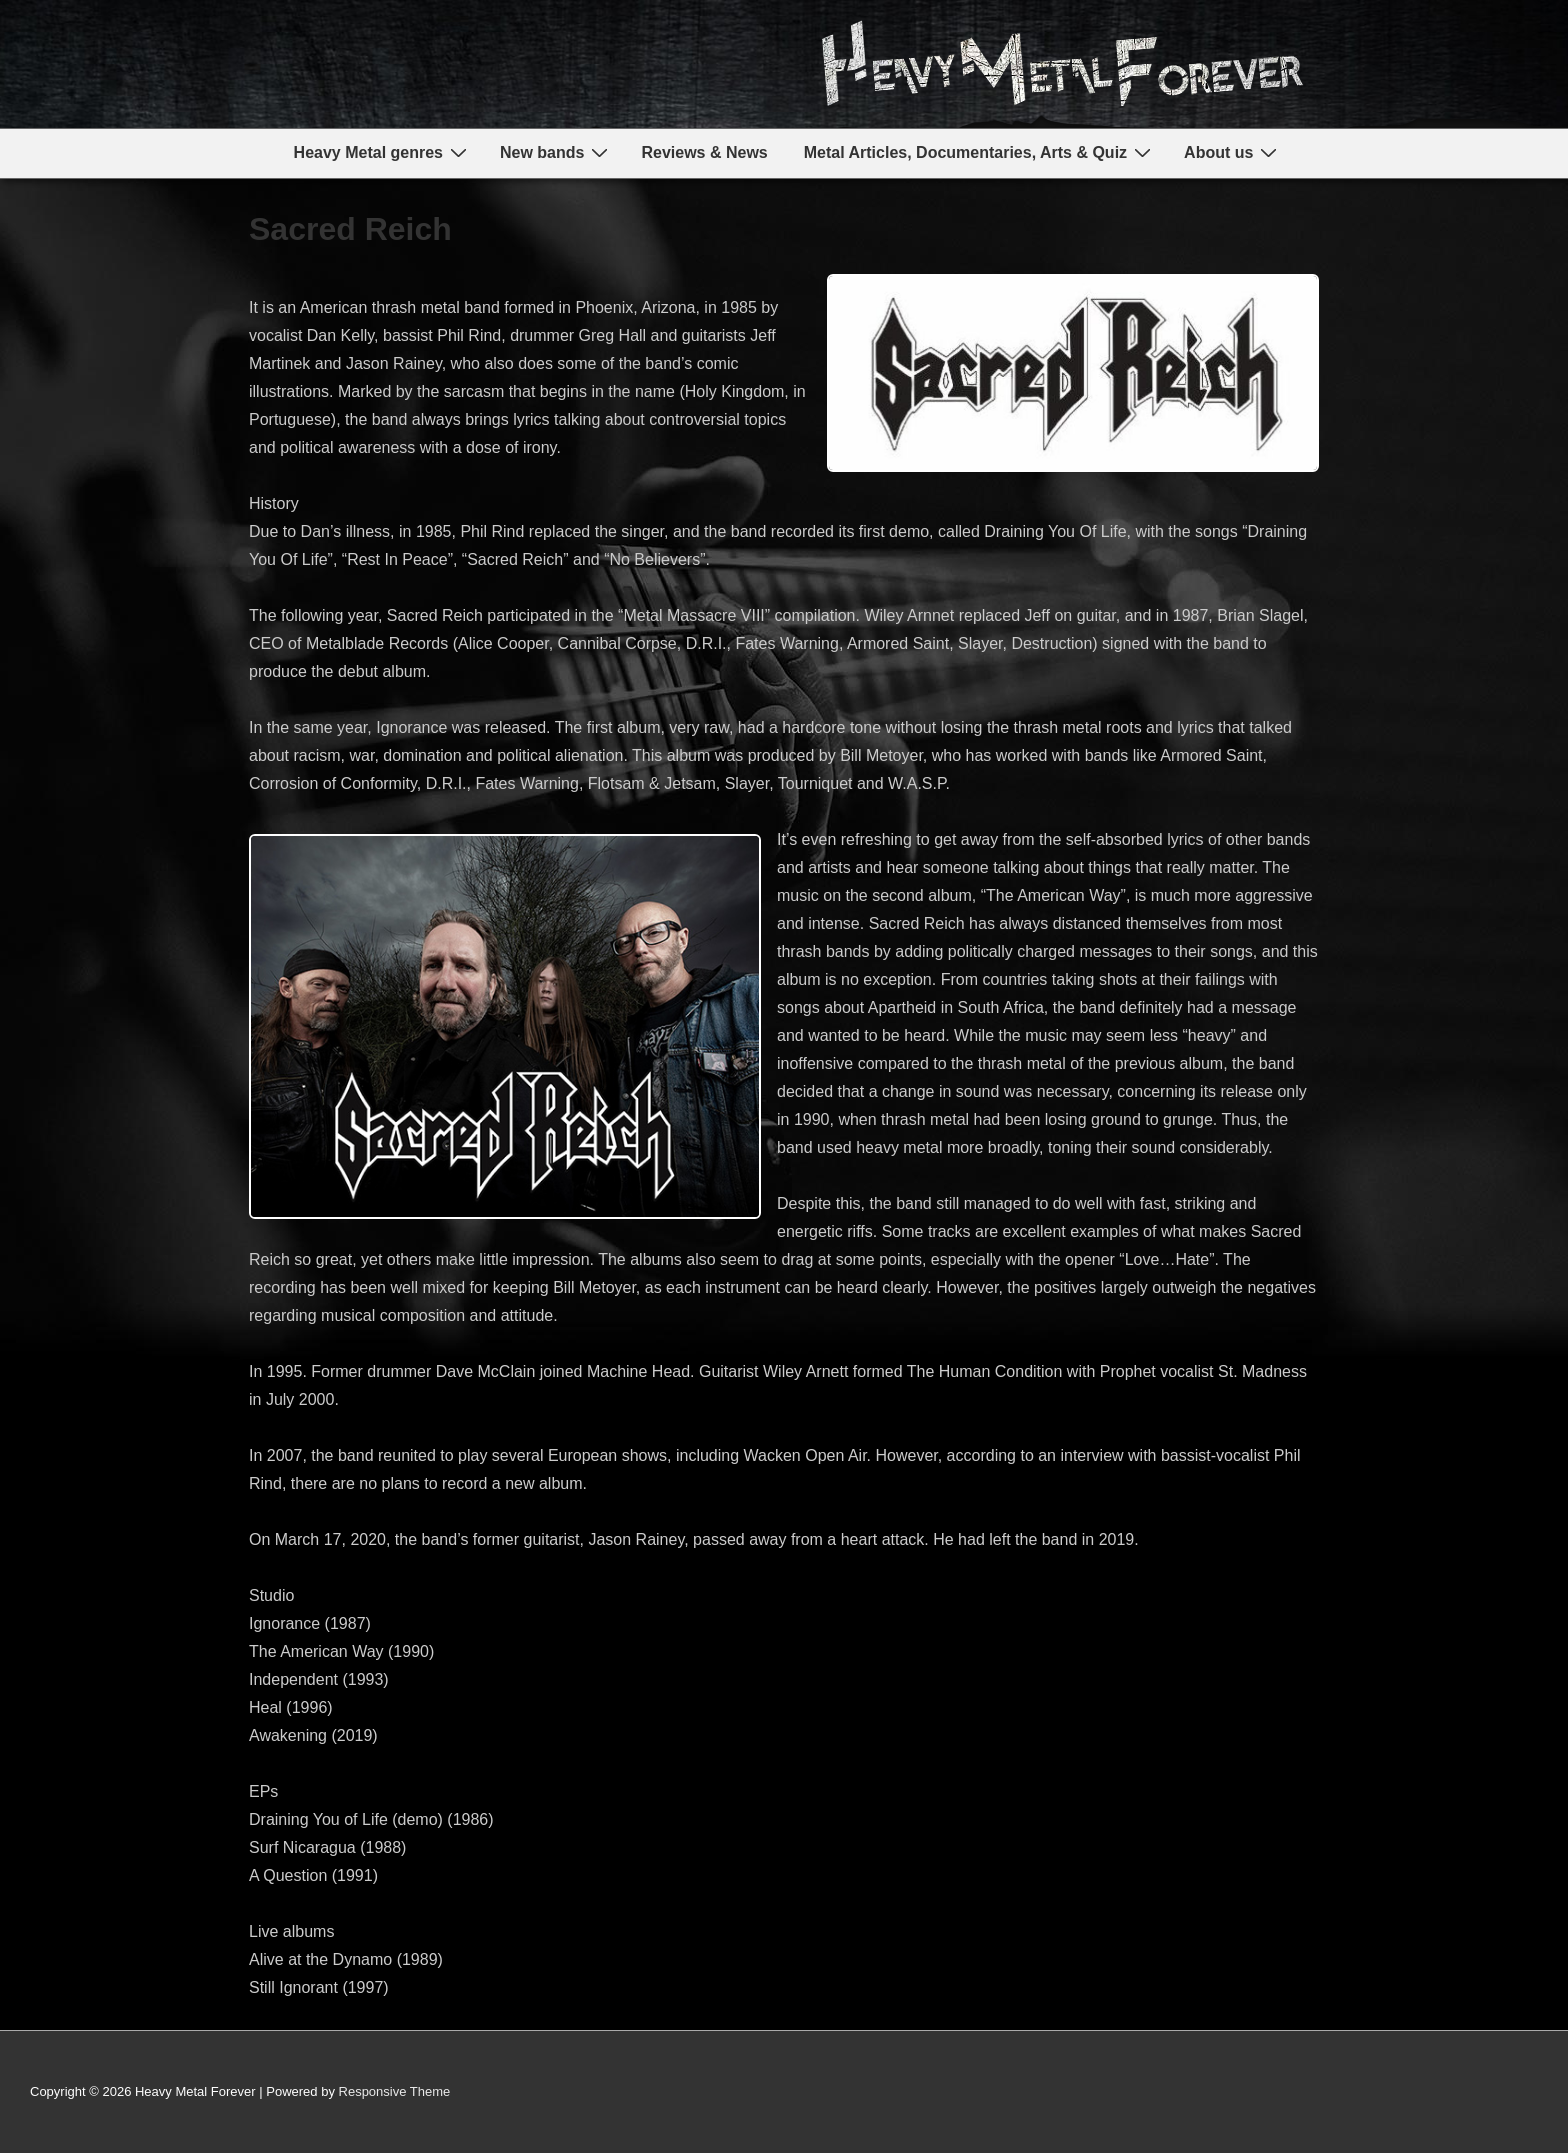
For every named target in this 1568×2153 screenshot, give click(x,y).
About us (1233, 152)
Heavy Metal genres (383, 152)
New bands (556, 152)
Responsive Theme (395, 2091)
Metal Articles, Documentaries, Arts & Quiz (980, 152)
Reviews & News (704, 152)
